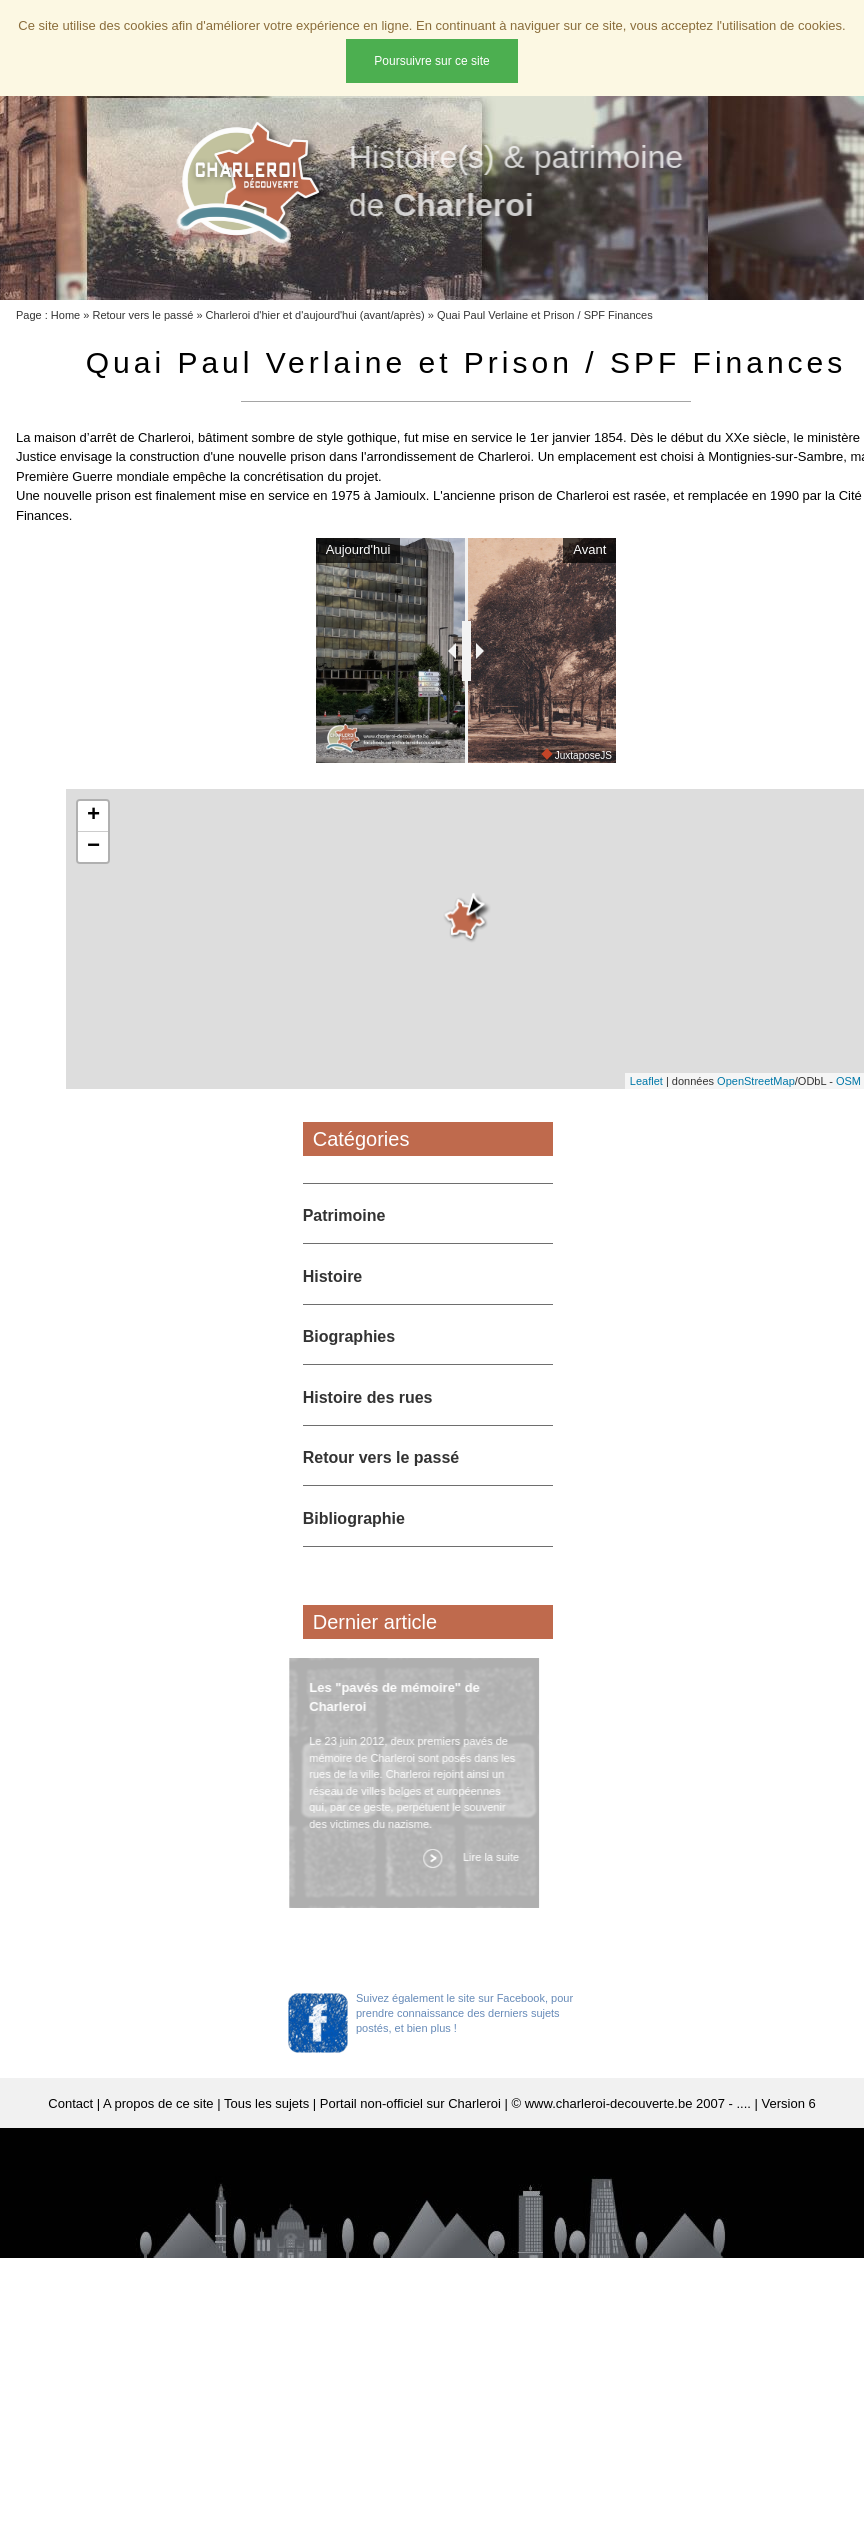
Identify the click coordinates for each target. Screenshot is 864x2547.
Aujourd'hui (337, 549)
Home (65, 315)
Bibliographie (354, 1549)
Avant (610, 549)
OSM (848, 1112)
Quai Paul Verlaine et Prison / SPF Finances (545, 315)
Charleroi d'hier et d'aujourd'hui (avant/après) (315, 315)
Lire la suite (486, 1888)
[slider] (466, 666)
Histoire (333, 1307)
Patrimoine (344, 1246)
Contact (70, 2134)
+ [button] (93, 847)
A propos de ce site (158, 2134)
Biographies (349, 1367)
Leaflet (646, 1112)
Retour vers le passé (142, 315)
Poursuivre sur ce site (431, 61)
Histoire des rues (368, 1428)
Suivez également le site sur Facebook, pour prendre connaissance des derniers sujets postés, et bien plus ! (464, 2044)
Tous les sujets (266, 2134)
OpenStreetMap (756, 1112)
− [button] (93, 878)
